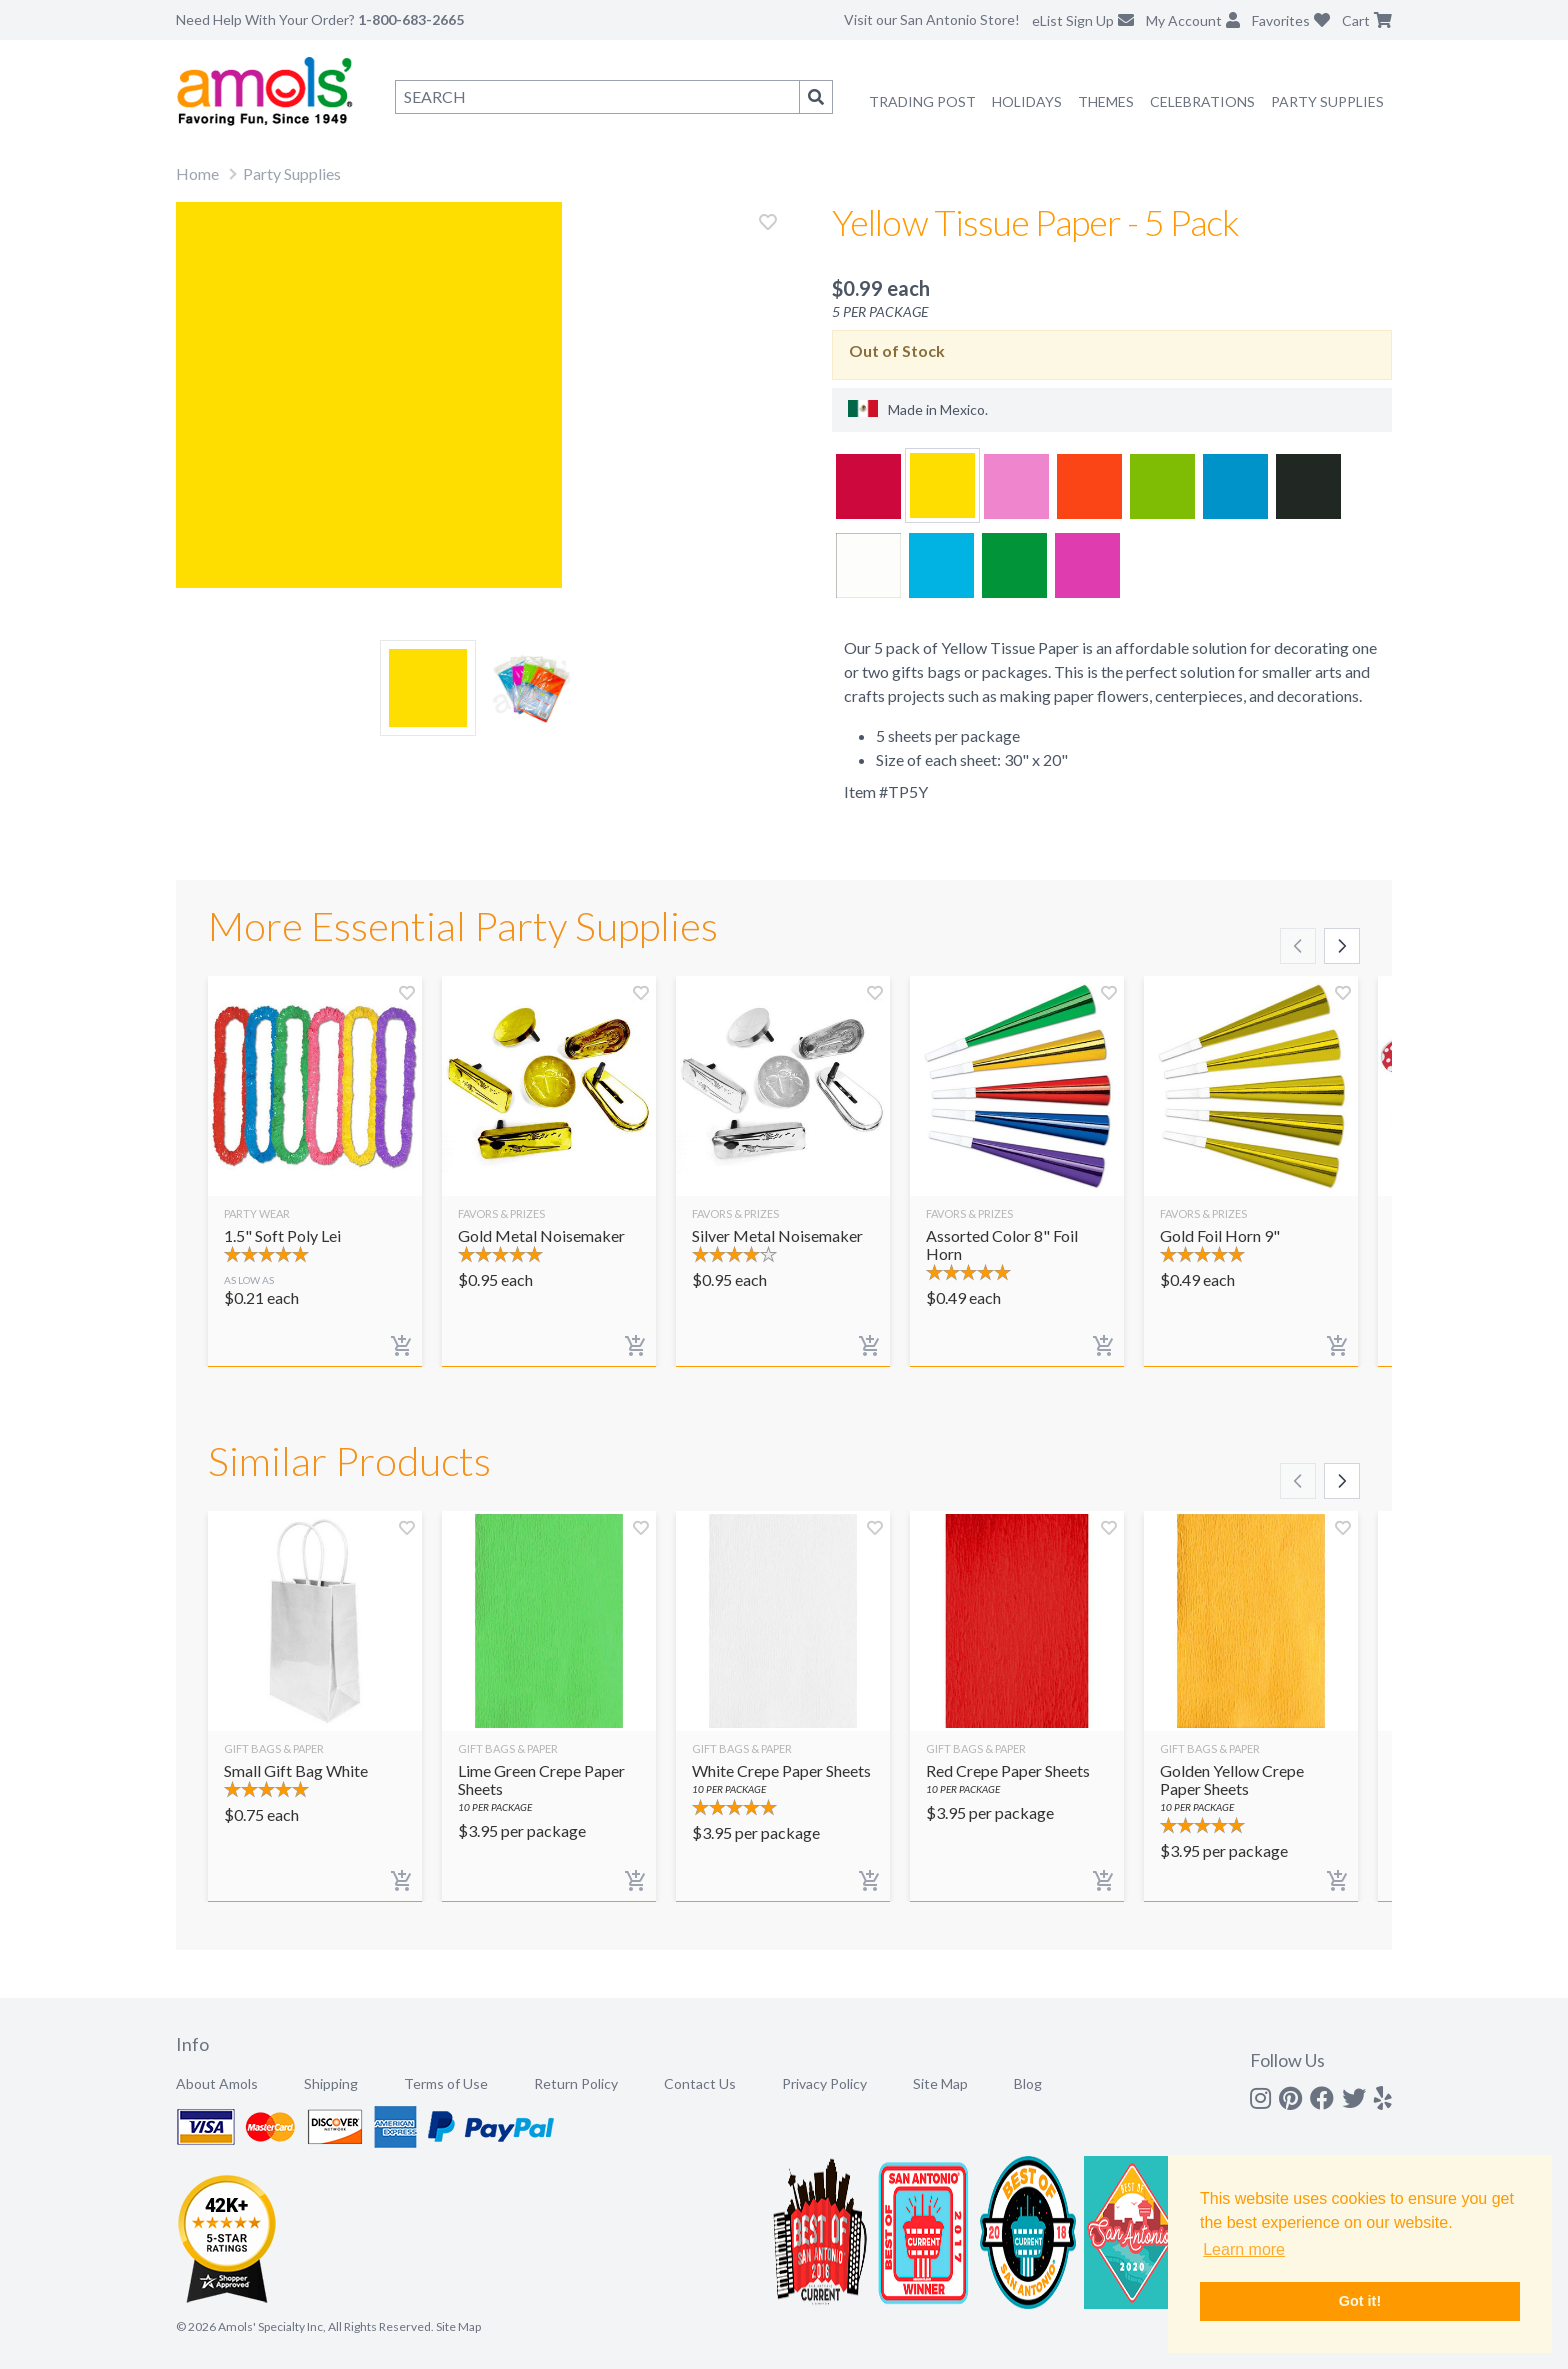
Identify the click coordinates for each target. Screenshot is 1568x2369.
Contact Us (700, 2083)
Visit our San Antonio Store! (932, 19)
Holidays (1027, 101)
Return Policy (576, 2083)
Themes (1106, 101)
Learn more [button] (1244, 2249)
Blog (1028, 2083)
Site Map (940, 2083)
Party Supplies (1327, 101)
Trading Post (922, 101)
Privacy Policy (824, 2083)
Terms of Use (446, 2083)
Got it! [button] (1360, 2301)
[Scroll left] (1298, 946)
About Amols (217, 2083)
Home (197, 173)
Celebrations (1202, 101)
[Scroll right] (1342, 946)
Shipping (331, 2083)
